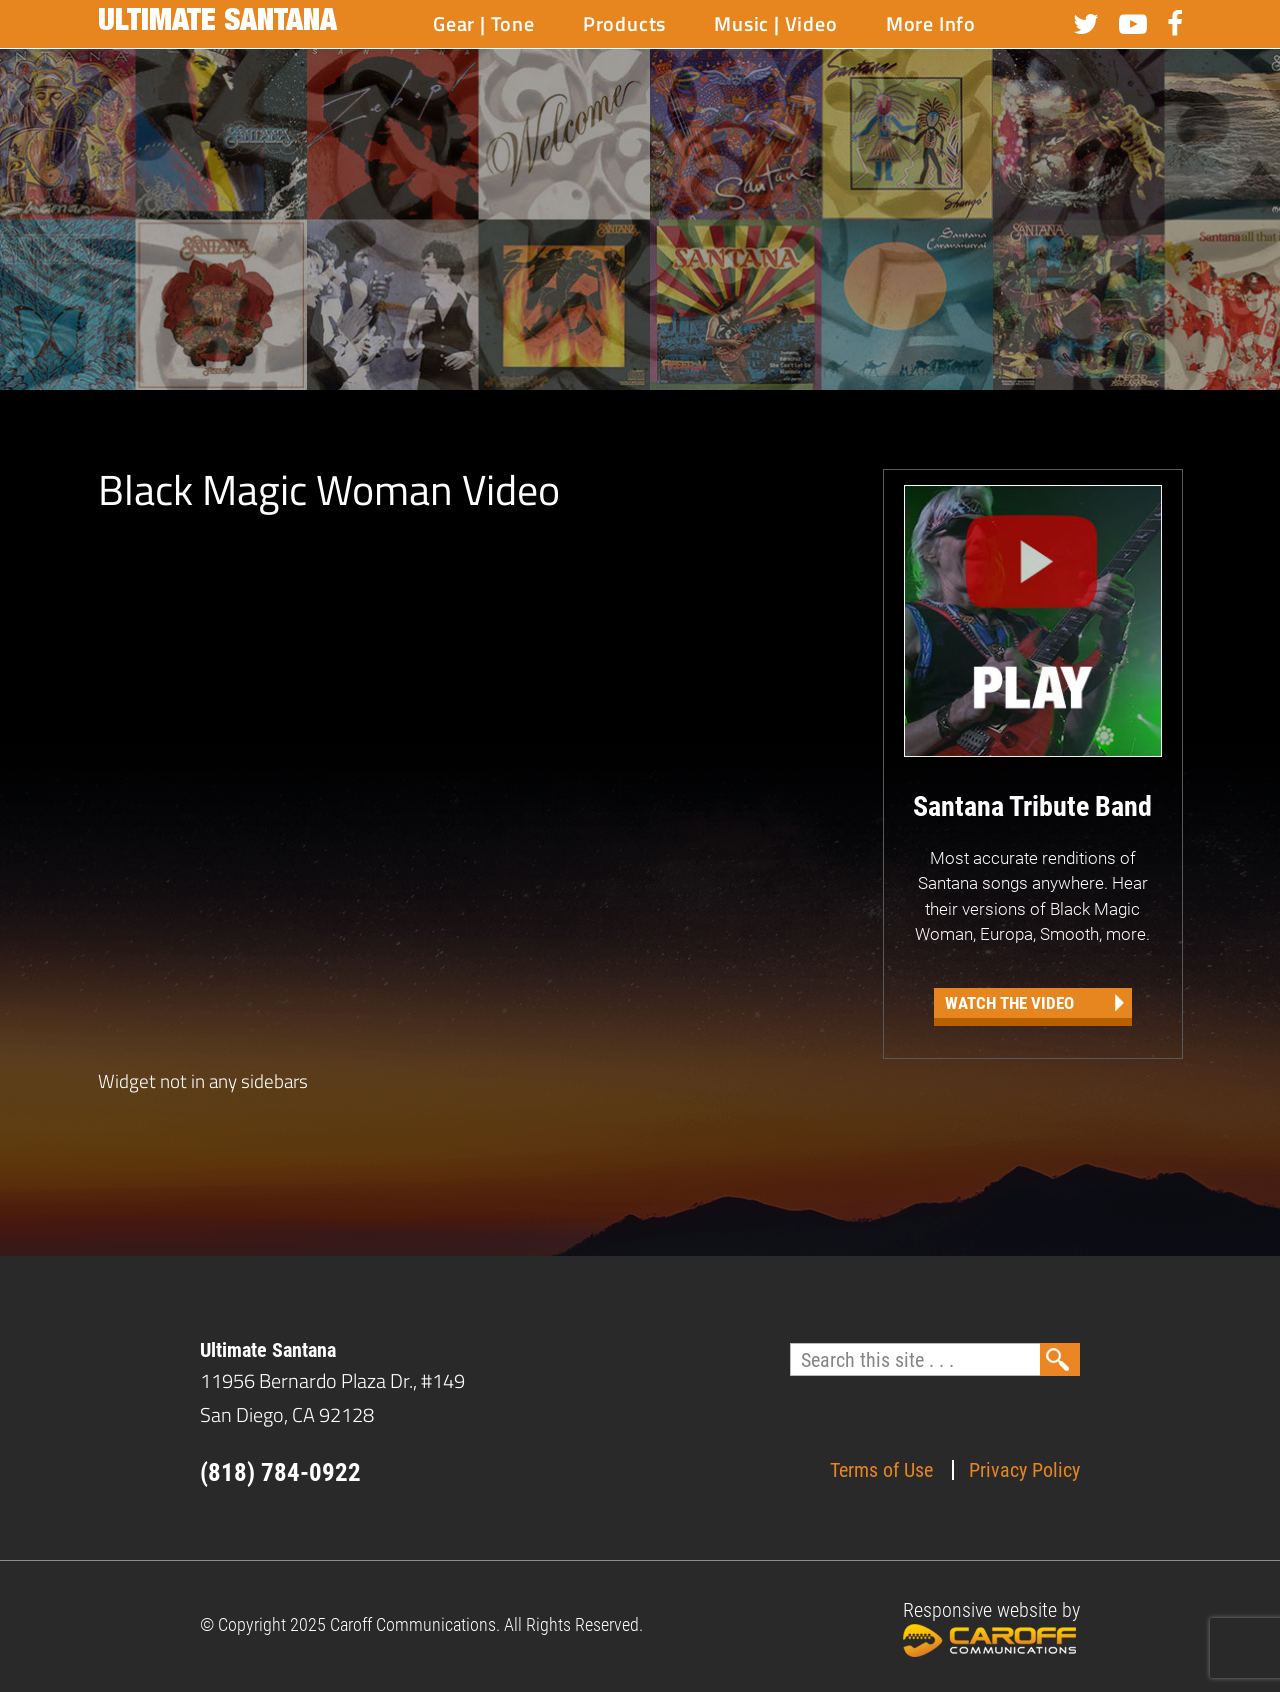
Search (1060, 1359)
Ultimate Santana (217, 24)
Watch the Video (1009, 1003)
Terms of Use (881, 1470)
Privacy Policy (1024, 1470)
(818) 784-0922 (280, 1472)
